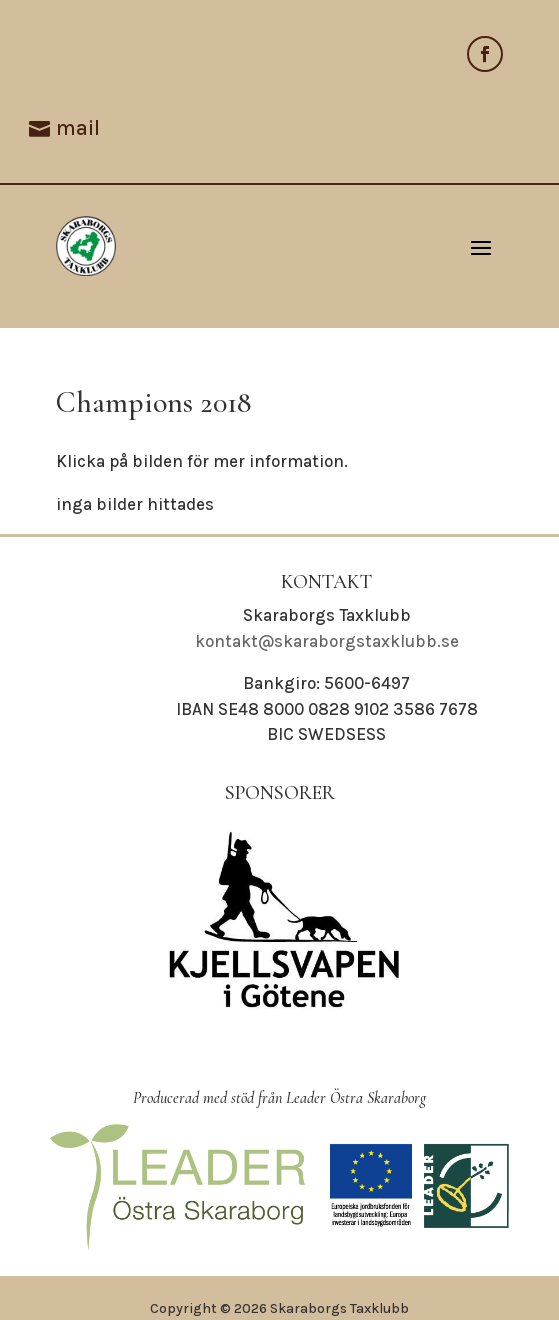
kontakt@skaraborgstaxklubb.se (327, 641)
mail (78, 128)
